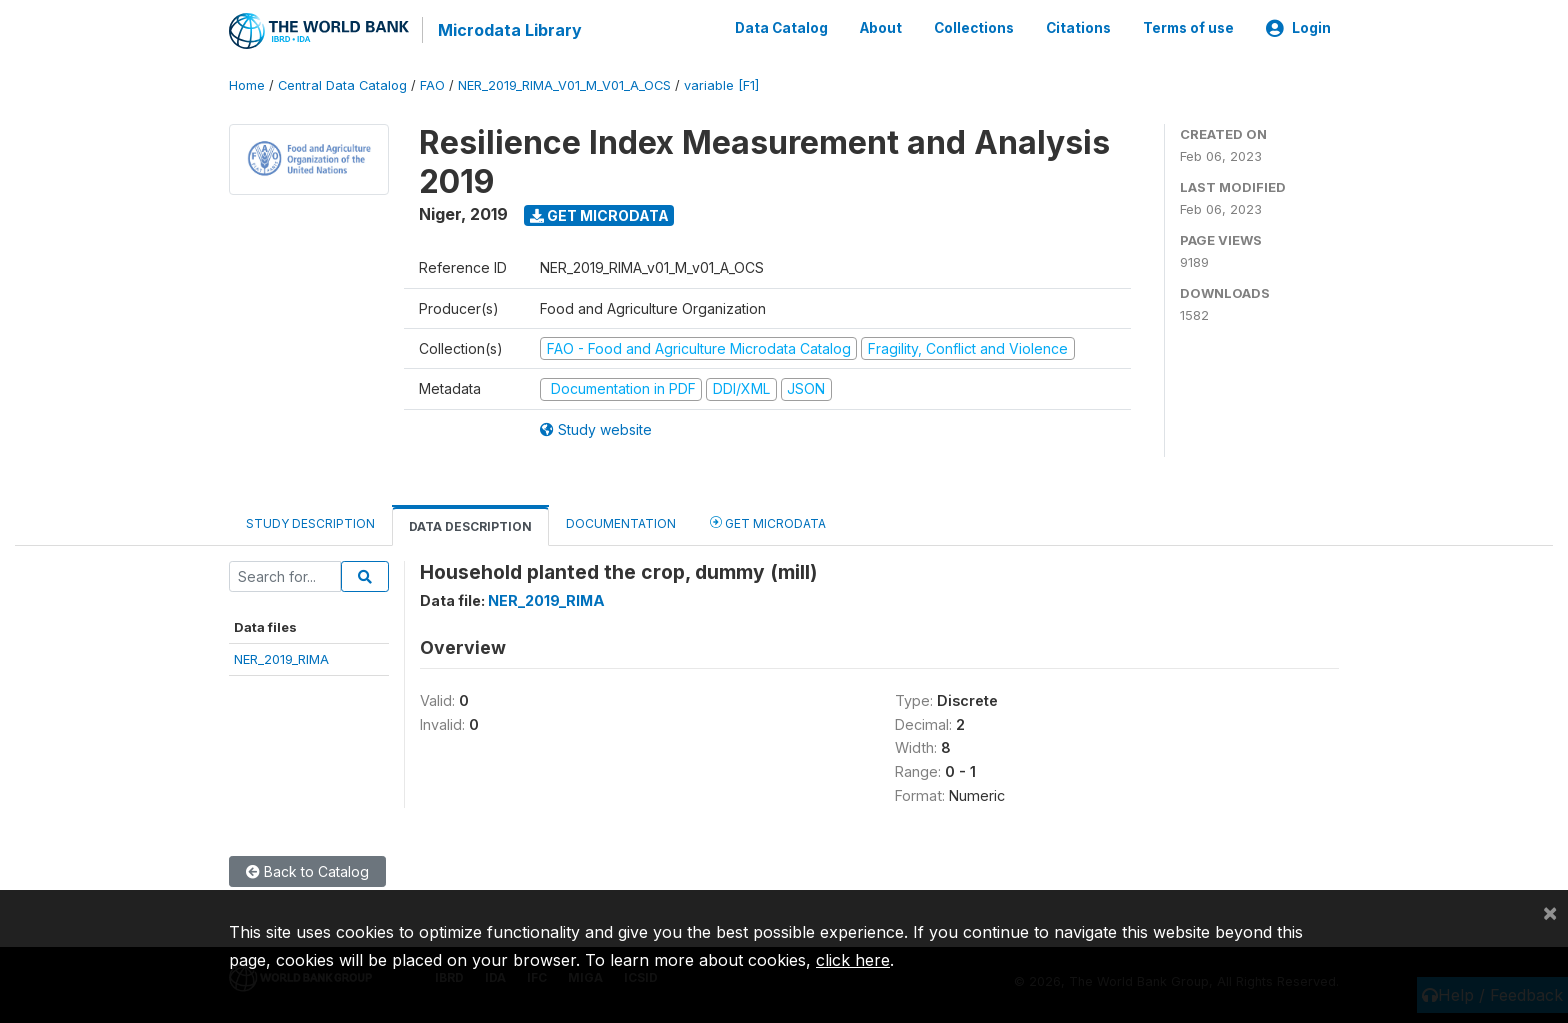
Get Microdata (599, 213)
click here (853, 960)
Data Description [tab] (470, 524)
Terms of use (1188, 28)
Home (247, 84)
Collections (974, 28)
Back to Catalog (307, 869)
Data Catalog (781, 28)
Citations (1078, 28)
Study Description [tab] (310, 521)
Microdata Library (509, 30)
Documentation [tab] (621, 521)
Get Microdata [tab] (768, 520)
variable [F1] (721, 84)
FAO (432, 84)
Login (1298, 28)
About (881, 28)
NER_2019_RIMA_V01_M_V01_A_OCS (564, 84)
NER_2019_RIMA (281, 658)
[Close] (1550, 912)
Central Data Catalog (342, 84)
